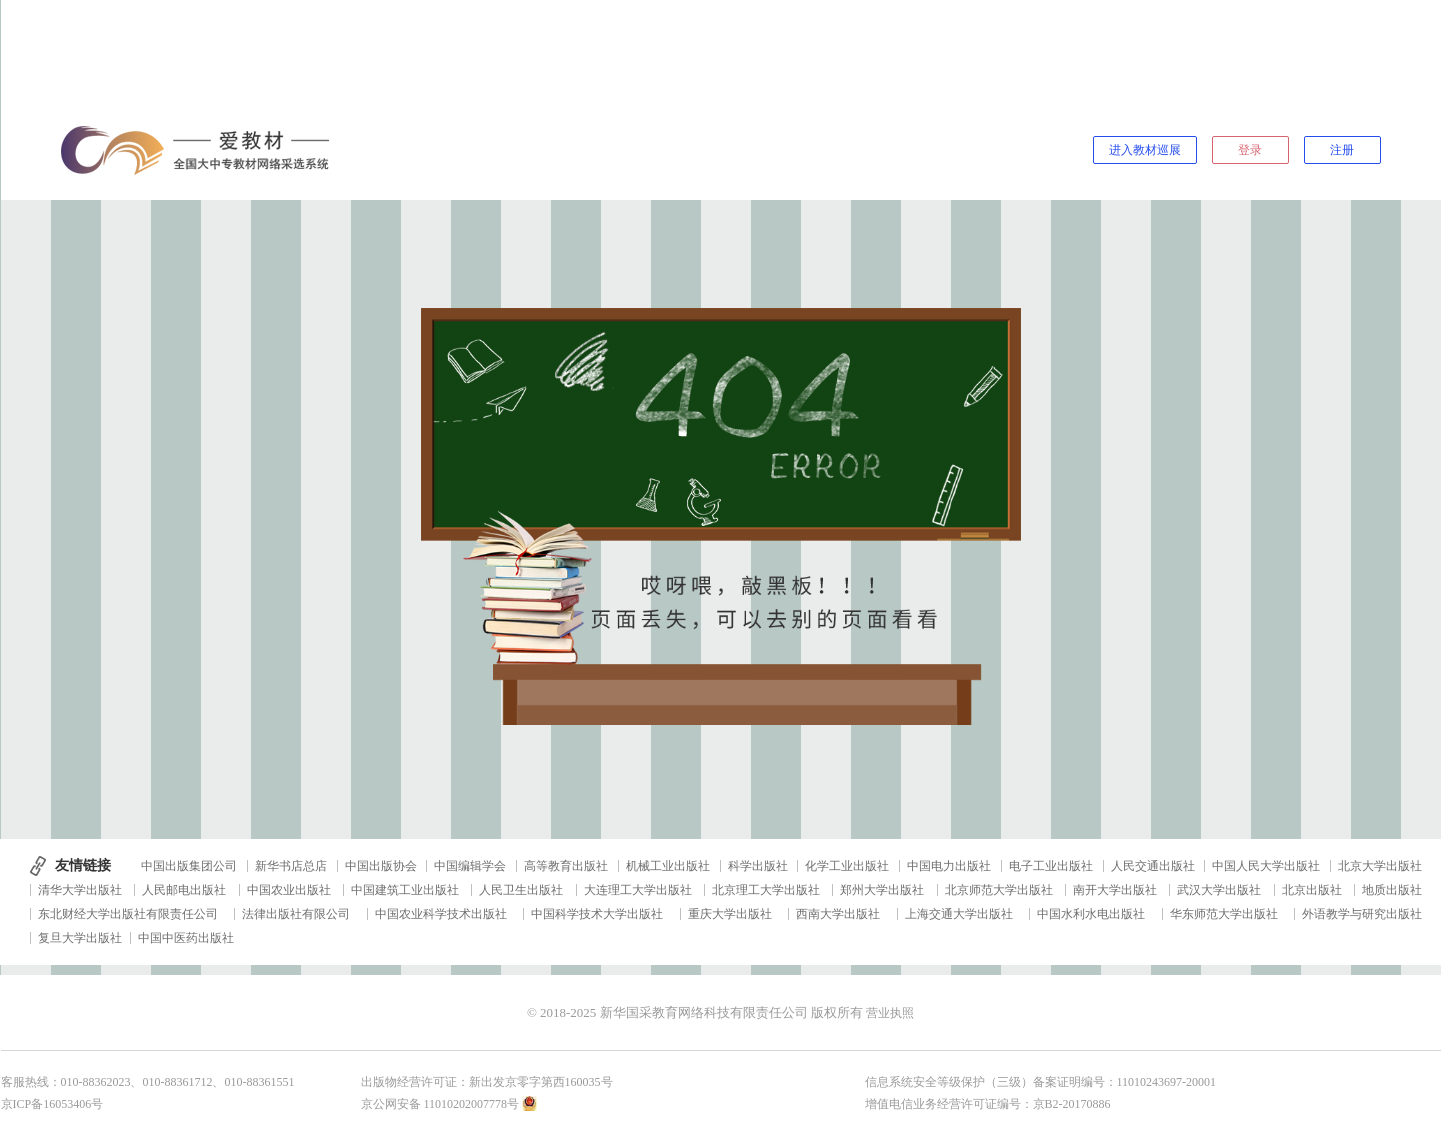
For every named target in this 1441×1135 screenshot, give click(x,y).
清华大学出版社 (80, 890)
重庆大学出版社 (730, 914)
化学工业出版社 (847, 866)
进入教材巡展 (1145, 150)
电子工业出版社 (1051, 866)
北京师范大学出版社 (999, 890)
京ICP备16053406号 (52, 1104)
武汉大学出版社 (1219, 890)
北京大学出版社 (1380, 866)
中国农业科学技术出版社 (441, 914)
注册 (1342, 150)
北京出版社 (1312, 890)
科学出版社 (758, 866)
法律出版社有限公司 (296, 914)
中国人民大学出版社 (1266, 866)
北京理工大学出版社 (766, 890)
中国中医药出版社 (186, 938)
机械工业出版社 (668, 866)
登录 (1250, 150)
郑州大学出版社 (882, 890)
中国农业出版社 (289, 890)
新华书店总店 (291, 866)
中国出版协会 (381, 866)
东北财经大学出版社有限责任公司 (128, 914)
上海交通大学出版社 (959, 914)
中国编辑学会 (470, 866)
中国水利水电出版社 (1091, 914)
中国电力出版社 (949, 866)
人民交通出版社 (1153, 866)
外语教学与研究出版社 (1362, 914)
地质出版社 (1392, 890)
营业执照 (890, 1013)
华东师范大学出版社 (1224, 914)
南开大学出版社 (1115, 890)
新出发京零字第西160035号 (541, 1082)
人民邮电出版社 (184, 890)
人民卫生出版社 (521, 890)
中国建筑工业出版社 (405, 890)
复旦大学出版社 (80, 938)
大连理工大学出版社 (638, 890)
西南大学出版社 (838, 914)
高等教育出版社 (566, 866)
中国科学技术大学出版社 (597, 914)
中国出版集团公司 (189, 866)
